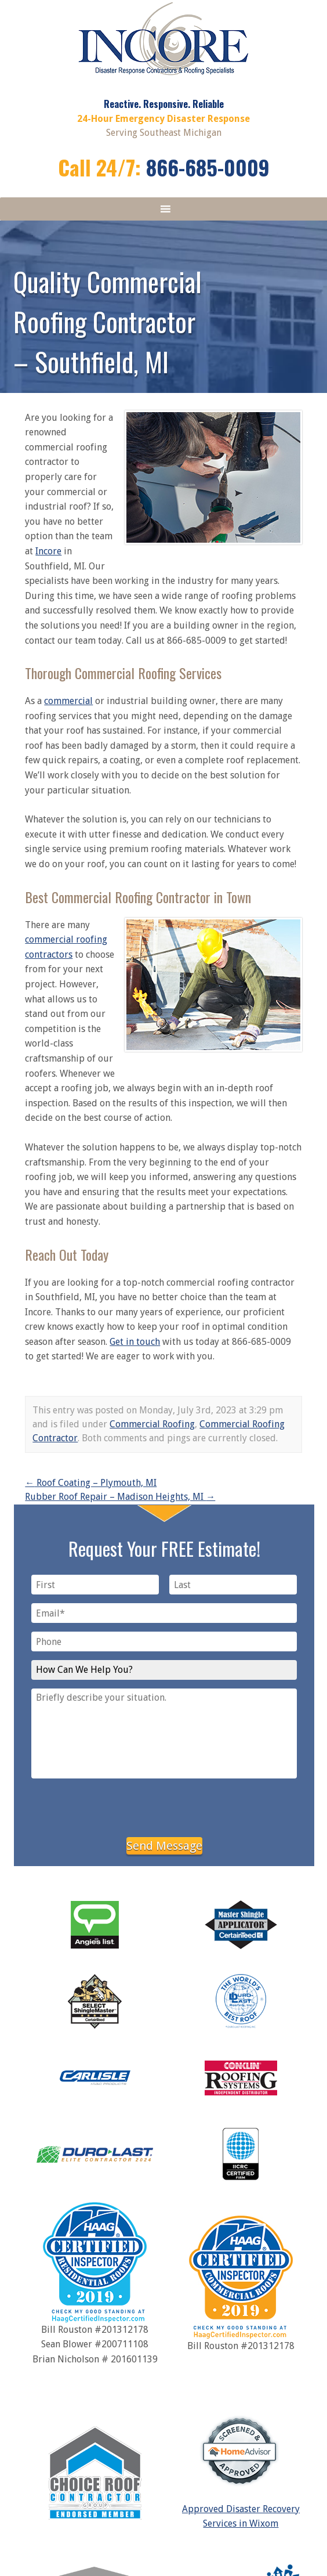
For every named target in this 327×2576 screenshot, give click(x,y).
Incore (48, 551)
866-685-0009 (208, 166)
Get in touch (135, 1341)
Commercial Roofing (152, 1424)
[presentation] (164, 1805)
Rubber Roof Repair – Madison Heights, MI (120, 1496)
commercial (68, 700)
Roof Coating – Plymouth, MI (91, 1482)
